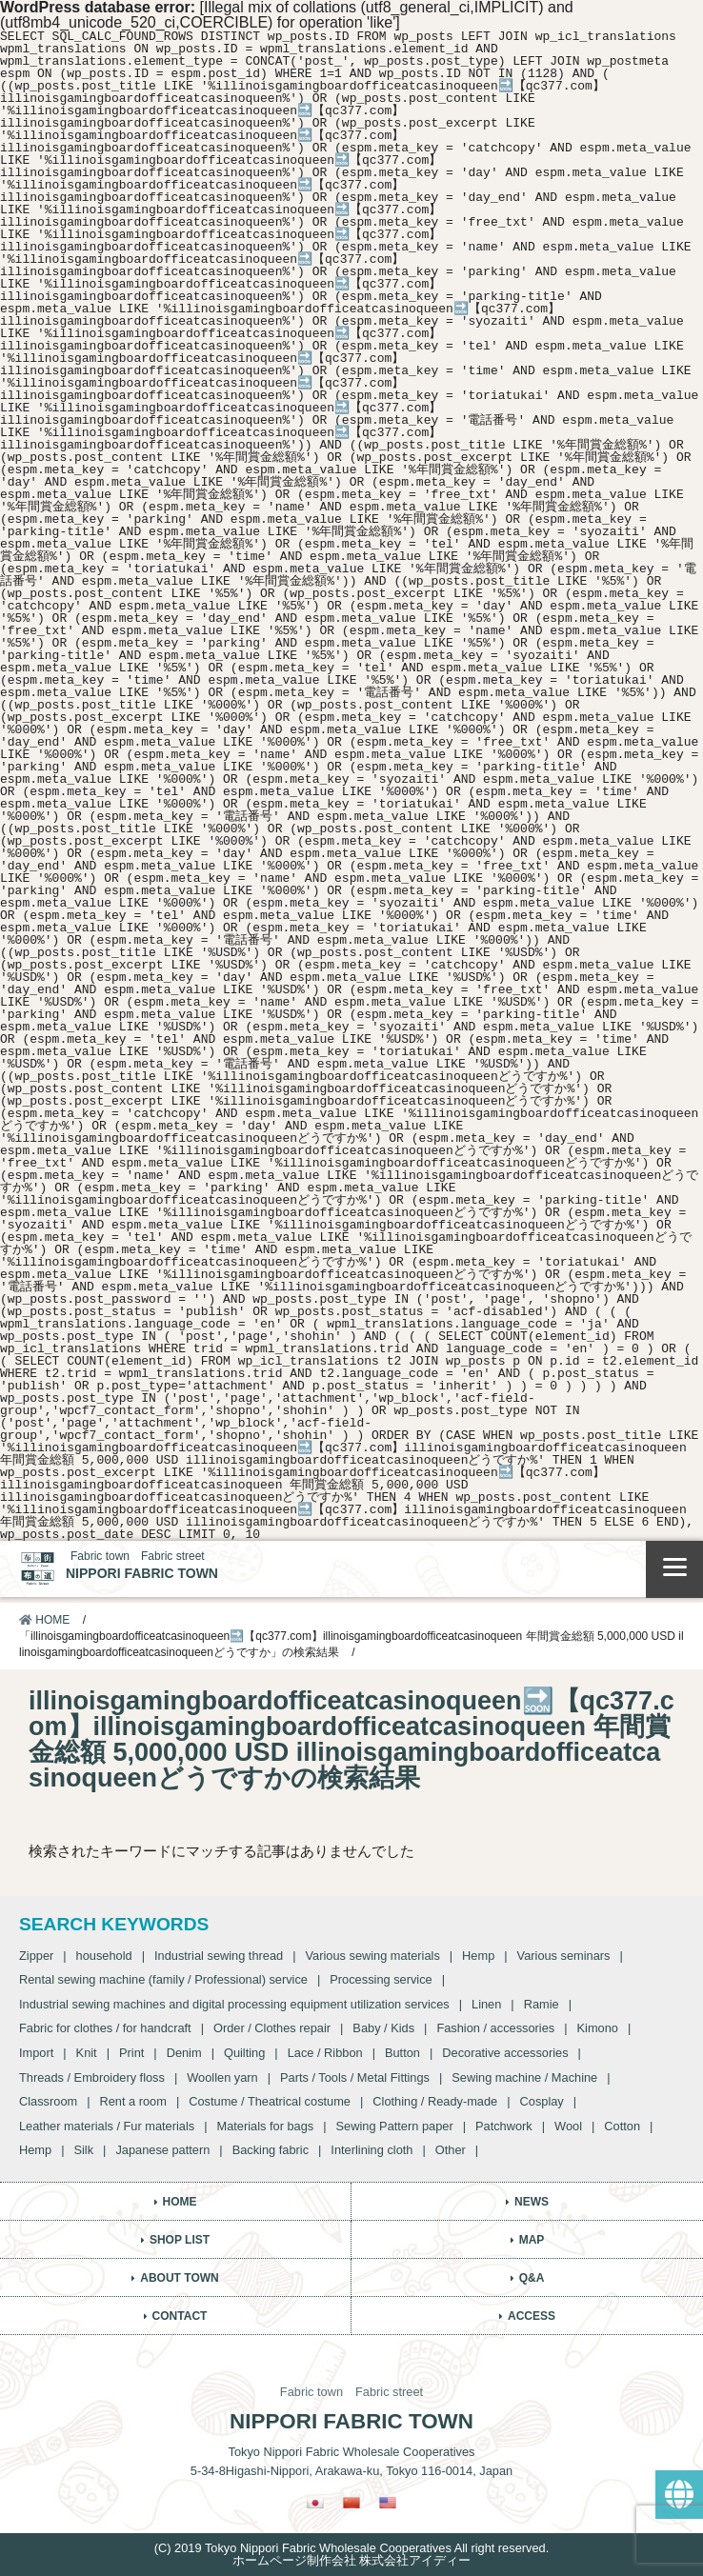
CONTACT (180, 2316)
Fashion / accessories (495, 2028)
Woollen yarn (222, 2077)
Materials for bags (265, 2126)
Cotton (622, 2126)
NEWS (531, 2201)
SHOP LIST (180, 2240)
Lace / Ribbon (325, 2053)
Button (402, 2053)
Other (450, 2150)
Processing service (381, 1979)
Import (36, 2053)
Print (131, 2053)
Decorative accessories (505, 2053)
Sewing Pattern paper (394, 2126)
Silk (83, 2150)
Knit (86, 2053)
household (104, 1955)
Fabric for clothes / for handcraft (105, 2028)
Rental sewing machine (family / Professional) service (163, 1979)
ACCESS (531, 2316)
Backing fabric (270, 2150)
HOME (44, 1620)
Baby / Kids (383, 2028)
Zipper (36, 1955)
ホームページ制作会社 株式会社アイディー (352, 2560)
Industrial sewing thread (218, 1955)
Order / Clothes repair (272, 2028)
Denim (184, 2053)
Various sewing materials (372, 1955)
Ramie (541, 2004)
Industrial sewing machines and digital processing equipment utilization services (234, 2004)
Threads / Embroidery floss (92, 2077)
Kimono (597, 2028)
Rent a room (132, 2101)
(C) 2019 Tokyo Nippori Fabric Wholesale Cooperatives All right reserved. (351, 2548)
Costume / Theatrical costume (270, 2101)
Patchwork (503, 2126)
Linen (486, 2004)
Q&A (532, 2278)
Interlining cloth (371, 2150)
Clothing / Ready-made (434, 2101)
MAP (532, 2240)
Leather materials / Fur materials (106, 2126)
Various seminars (564, 1955)
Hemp (478, 1955)
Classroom (48, 2101)
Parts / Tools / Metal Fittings (355, 2077)
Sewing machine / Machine (524, 2077)
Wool (568, 2126)
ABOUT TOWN (179, 2278)
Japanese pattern (162, 2150)
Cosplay (542, 2101)
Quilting (244, 2053)
